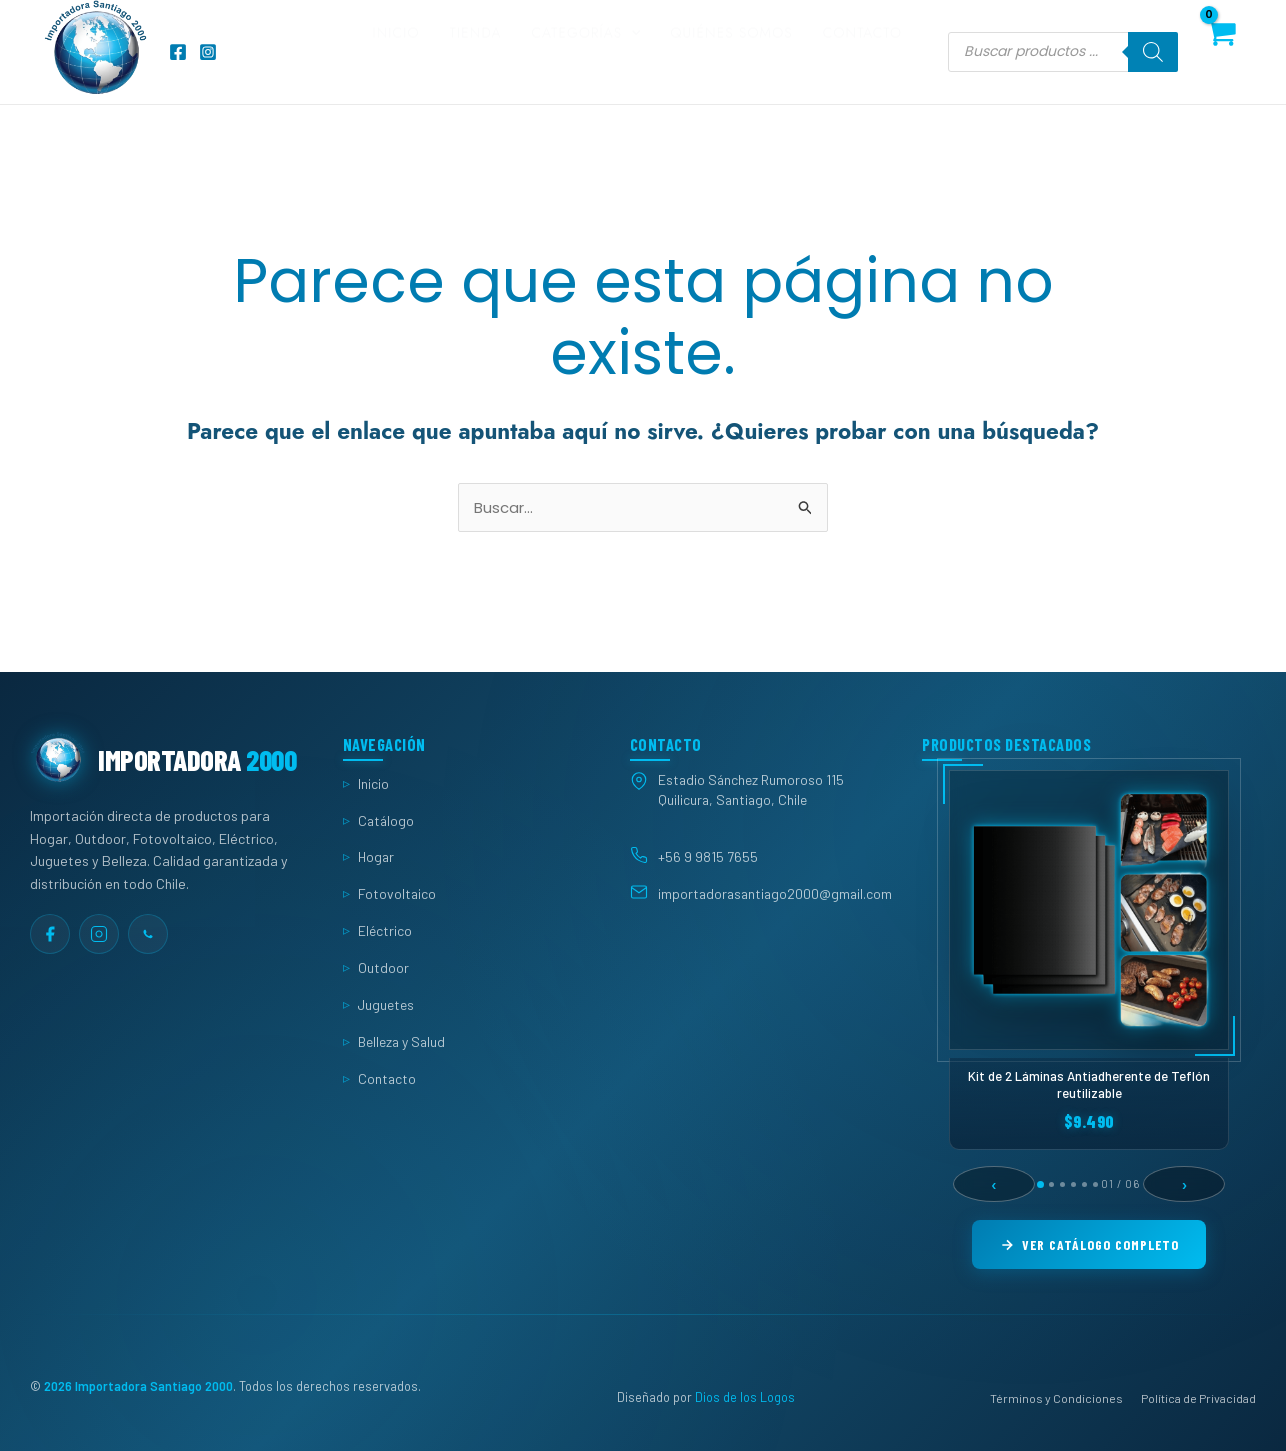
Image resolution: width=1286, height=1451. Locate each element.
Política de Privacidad (1198, 1398)
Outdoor (383, 967)
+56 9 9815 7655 (708, 856)
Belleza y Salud (401, 1041)
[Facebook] (178, 52)
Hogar (376, 857)
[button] (631, 52)
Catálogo (386, 820)
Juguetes (386, 1004)
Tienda (476, 52)
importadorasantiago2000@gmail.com (775, 894)
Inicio (395, 52)
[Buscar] (1153, 52)
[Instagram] (208, 52)
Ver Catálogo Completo (1089, 1244)
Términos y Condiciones (1056, 1398)
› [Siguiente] (1184, 1184)
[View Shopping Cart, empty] (1220, 51)
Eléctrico (385, 930)
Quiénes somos (732, 52)
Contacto (862, 52)
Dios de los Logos (745, 1398)
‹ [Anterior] (994, 1184)
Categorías (585, 52)
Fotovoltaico (397, 893)
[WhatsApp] (148, 934)
